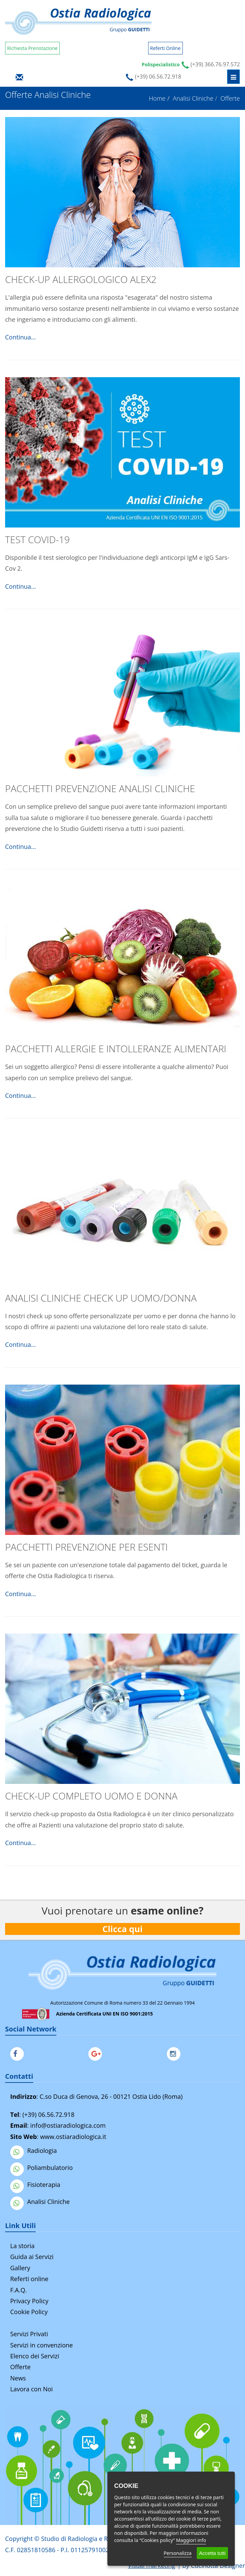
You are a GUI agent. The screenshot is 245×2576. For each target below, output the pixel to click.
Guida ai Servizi (31, 2257)
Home (157, 98)
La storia (22, 2246)
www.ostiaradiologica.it (73, 2136)
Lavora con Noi (31, 2389)
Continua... (20, 337)
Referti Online (165, 48)
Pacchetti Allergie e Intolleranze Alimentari (115, 1048)
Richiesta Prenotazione (32, 48)
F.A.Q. (18, 2290)
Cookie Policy (29, 2312)
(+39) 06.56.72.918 (48, 2114)
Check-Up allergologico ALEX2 (80, 279)
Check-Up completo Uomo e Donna (91, 1795)
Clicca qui (123, 1929)
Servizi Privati (29, 2334)
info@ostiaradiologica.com (68, 2125)
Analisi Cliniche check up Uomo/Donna (101, 1297)
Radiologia (33, 2150)
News (18, 2378)
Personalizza (178, 2553)
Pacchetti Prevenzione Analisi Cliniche (100, 788)
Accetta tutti (212, 2553)
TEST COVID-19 (37, 539)
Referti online (29, 2279)
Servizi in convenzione (41, 2345)
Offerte (20, 2367)
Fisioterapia (35, 2184)
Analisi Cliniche (193, 98)
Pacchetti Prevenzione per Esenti (86, 1546)
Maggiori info (191, 2540)
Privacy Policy (29, 2301)
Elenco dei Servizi (34, 2356)
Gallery (20, 2268)
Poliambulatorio (41, 2167)
